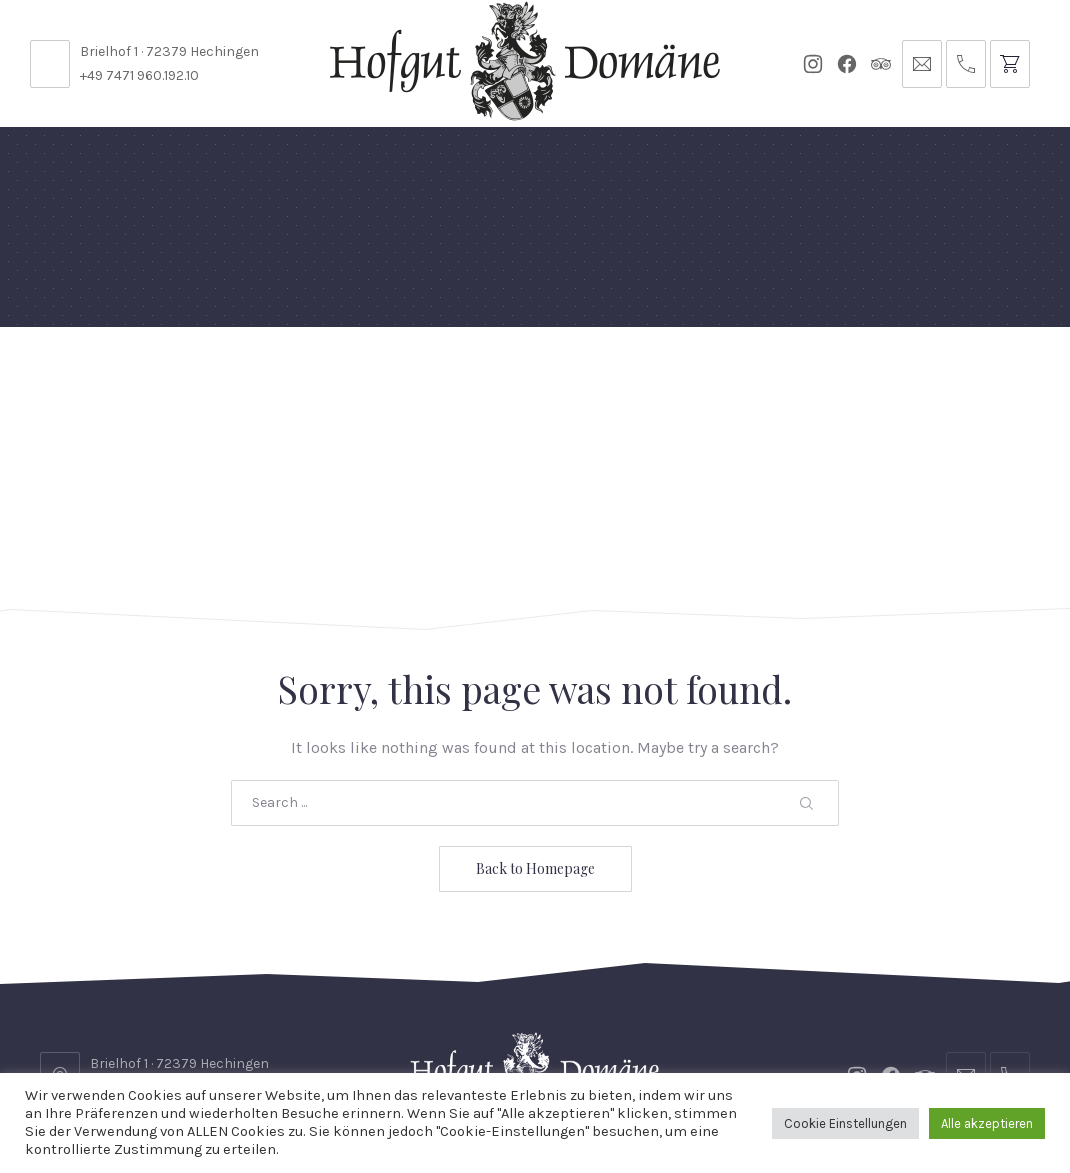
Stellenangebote (162, 999)
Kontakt (295, 999)
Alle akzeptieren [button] (987, 1123)
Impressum (539, 1039)
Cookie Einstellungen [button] (845, 1123)
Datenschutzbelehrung (831, 999)
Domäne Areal (235, 383)
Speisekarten (346, 374)
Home (72, 374)
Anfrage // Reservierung (951, 383)
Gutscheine (720, 374)
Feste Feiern (146, 383)
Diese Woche (452, 383)
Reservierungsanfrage (612, 999)
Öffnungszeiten (423, 999)
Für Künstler (617, 383)
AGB (970, 999)
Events (532, 374)
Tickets (815, 374)
